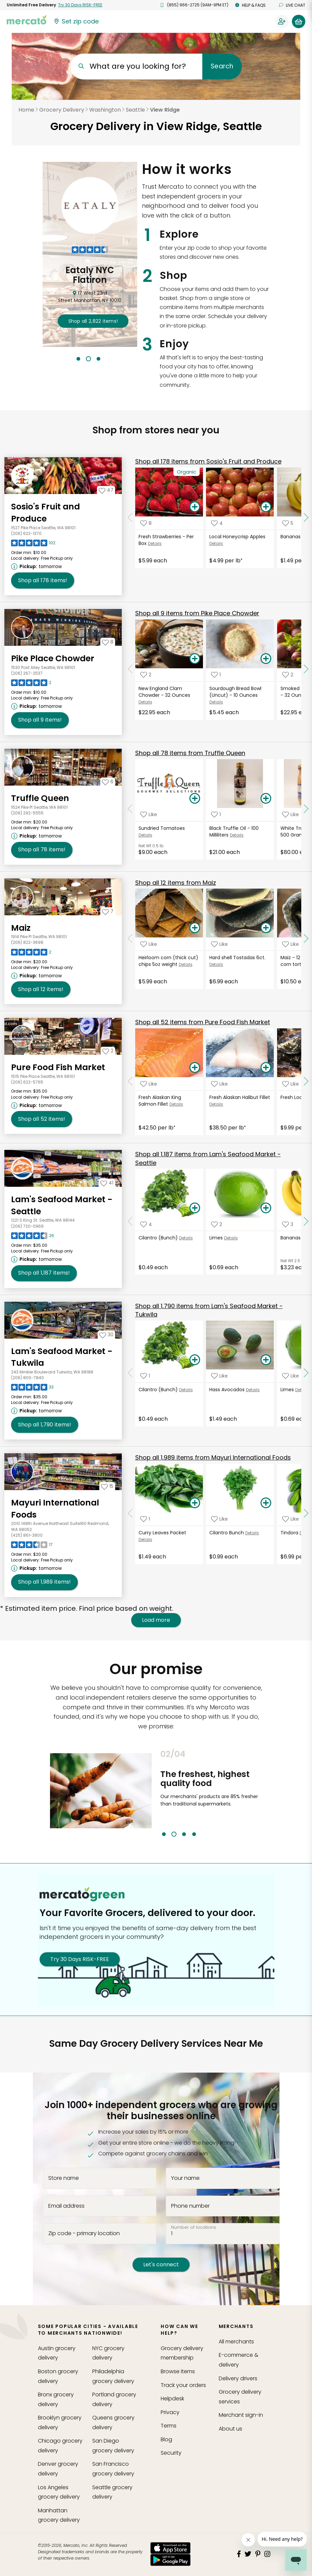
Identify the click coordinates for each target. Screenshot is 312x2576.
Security (171, 2453)
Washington (105, 110)
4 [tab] (194, 1834)
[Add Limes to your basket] (266, 1208)
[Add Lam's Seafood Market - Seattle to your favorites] (106, 1183)
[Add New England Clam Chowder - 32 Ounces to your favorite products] (145, 674)
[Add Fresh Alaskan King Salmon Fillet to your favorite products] (148, 1083)
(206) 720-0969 (27, 1226)
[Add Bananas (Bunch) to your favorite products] (287, 1224)
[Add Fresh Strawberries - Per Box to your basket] (195, 507)
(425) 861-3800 (27, 1535)
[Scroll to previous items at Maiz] (130, 938)
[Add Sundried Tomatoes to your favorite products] (148, 814)
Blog (166, 2439)
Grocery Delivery (61, 110)
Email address (66, 2205)
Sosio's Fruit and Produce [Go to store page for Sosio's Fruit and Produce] (45, 513)
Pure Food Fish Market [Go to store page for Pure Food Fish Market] (58, 1067)
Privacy (170, 2412)
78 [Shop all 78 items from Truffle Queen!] (41, 850)
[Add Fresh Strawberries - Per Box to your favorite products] (146, 523)
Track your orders (183, 2385)
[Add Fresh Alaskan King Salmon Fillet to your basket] (195, 1068)
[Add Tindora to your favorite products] (290, 1519)
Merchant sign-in (241, 2415)
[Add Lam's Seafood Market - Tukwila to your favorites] (106, 1335)
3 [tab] (98, 359)
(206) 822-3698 (27, 942)
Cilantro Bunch (226, 1532)
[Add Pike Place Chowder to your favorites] (107, 642)
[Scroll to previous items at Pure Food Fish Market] (130, 1081)
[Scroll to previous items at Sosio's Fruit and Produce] (130, 517)
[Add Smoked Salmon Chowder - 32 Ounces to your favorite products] (287, 674)
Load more (156, 1620)
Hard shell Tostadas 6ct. (237, 957)
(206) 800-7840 (27, 1378)
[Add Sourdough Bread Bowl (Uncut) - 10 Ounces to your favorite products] (216, 674)
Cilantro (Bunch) (158, 1237)
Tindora (289, 1532)
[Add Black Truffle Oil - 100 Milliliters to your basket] (266, 799)
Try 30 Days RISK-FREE (79, 1959)
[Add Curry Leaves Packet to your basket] (195, 1503)
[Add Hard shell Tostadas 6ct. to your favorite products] (219, 943)
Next (267, 1792)
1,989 (213, 1457)
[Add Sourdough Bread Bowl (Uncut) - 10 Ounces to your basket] (266, 659)
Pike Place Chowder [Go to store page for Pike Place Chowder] (52, 658)
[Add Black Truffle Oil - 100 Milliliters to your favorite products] (216, 814)
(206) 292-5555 (27, 813)
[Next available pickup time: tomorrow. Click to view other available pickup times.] (37, 566)
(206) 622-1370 (26, 533)
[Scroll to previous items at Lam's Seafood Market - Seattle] (130, 1221)
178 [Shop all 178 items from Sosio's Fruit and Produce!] (42, 580)
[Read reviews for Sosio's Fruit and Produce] (33, 545)
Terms (168, 2426)
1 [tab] (78, 359)
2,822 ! (93, 321)
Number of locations (193, 2227)
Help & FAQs (250, 5)
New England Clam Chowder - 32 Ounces (164, 691)
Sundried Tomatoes (162, 828)
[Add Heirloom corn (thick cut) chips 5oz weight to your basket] (195, 928)
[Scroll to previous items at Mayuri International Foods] (130, 1514)
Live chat (292, 5)
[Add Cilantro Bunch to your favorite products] (219, 1519)
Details (155, 543)
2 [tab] (88, 359)
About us (230, 2429)
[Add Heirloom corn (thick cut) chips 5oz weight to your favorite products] (148, 943)
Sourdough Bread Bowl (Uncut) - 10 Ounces (235, 691)
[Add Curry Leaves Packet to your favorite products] (145, 1519)
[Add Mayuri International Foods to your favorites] (107, 1486)
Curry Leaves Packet (162, 1532)
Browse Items (178, 2371)
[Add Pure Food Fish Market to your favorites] (107, 1051)
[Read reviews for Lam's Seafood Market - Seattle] (32, 1237)
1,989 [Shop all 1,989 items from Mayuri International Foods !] (44, 1582)
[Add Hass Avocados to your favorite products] (219, 1376)
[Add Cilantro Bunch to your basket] (266, 1503)
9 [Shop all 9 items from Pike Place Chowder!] (40, 720)
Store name (63, 2178)
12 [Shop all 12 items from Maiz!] (40, 989)
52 (202, 1022)
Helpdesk (172, 2398)
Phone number (190, 2205)
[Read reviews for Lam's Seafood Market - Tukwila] (32, 1389)
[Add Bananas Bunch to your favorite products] (287, 523)
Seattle (135, 110)
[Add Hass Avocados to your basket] (266, 1360)
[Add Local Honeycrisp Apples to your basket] (266, 507)
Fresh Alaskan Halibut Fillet (239, 1097)
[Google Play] (170, 2560)
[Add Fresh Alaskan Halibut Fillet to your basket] (266, 1068)
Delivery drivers (238, 2378)
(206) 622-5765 (27, 1082)
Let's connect (161, 2264)
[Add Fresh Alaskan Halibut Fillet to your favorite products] (219, 1083)
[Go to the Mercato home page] (26, 19)
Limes (216, 1237)
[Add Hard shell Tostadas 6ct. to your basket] (266, 928)
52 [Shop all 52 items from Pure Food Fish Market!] (41, 1119)
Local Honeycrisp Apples (237, 536)
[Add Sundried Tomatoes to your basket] (195, 799)
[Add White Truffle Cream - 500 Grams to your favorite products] (290, 814)
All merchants (236, 2341)
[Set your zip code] (76, 21)
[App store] (170, 2548)
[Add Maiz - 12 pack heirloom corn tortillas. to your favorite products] (290, 943)
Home (26, 110)
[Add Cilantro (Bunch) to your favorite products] (146, 1224)
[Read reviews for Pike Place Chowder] (31, 684)
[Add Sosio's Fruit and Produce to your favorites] (106, 490)
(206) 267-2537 (27, 673)
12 (175, 882)
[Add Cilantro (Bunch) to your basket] (195, 1208)
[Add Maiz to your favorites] (107, 911)
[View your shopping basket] (298, 21)
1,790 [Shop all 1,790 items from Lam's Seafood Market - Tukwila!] (44, 1425)
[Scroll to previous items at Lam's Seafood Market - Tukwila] (130, 1373)
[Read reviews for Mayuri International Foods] (32, 1546)
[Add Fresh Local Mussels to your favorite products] (290, 1083)
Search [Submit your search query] (222, 66)
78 (190, 753)
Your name (185, 2178)
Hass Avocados (227, 1389)
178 (208, 461)
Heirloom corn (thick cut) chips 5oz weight (168, 961)
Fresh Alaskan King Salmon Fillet (160, 1100)
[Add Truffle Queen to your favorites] (107, 782)
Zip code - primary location (84, 2233)
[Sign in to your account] (282, 21)
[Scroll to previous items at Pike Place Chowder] (130, 669)
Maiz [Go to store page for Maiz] (21, 928)
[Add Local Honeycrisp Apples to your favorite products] (217, 523)
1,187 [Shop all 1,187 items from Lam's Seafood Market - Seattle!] (44, 1273)
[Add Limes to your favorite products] (216, 1224)
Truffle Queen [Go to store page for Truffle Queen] (40, 798)
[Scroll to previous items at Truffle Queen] (130, 809)
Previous (155, 1792)
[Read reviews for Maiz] (31, 954)
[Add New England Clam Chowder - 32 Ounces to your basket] (195, 659)
